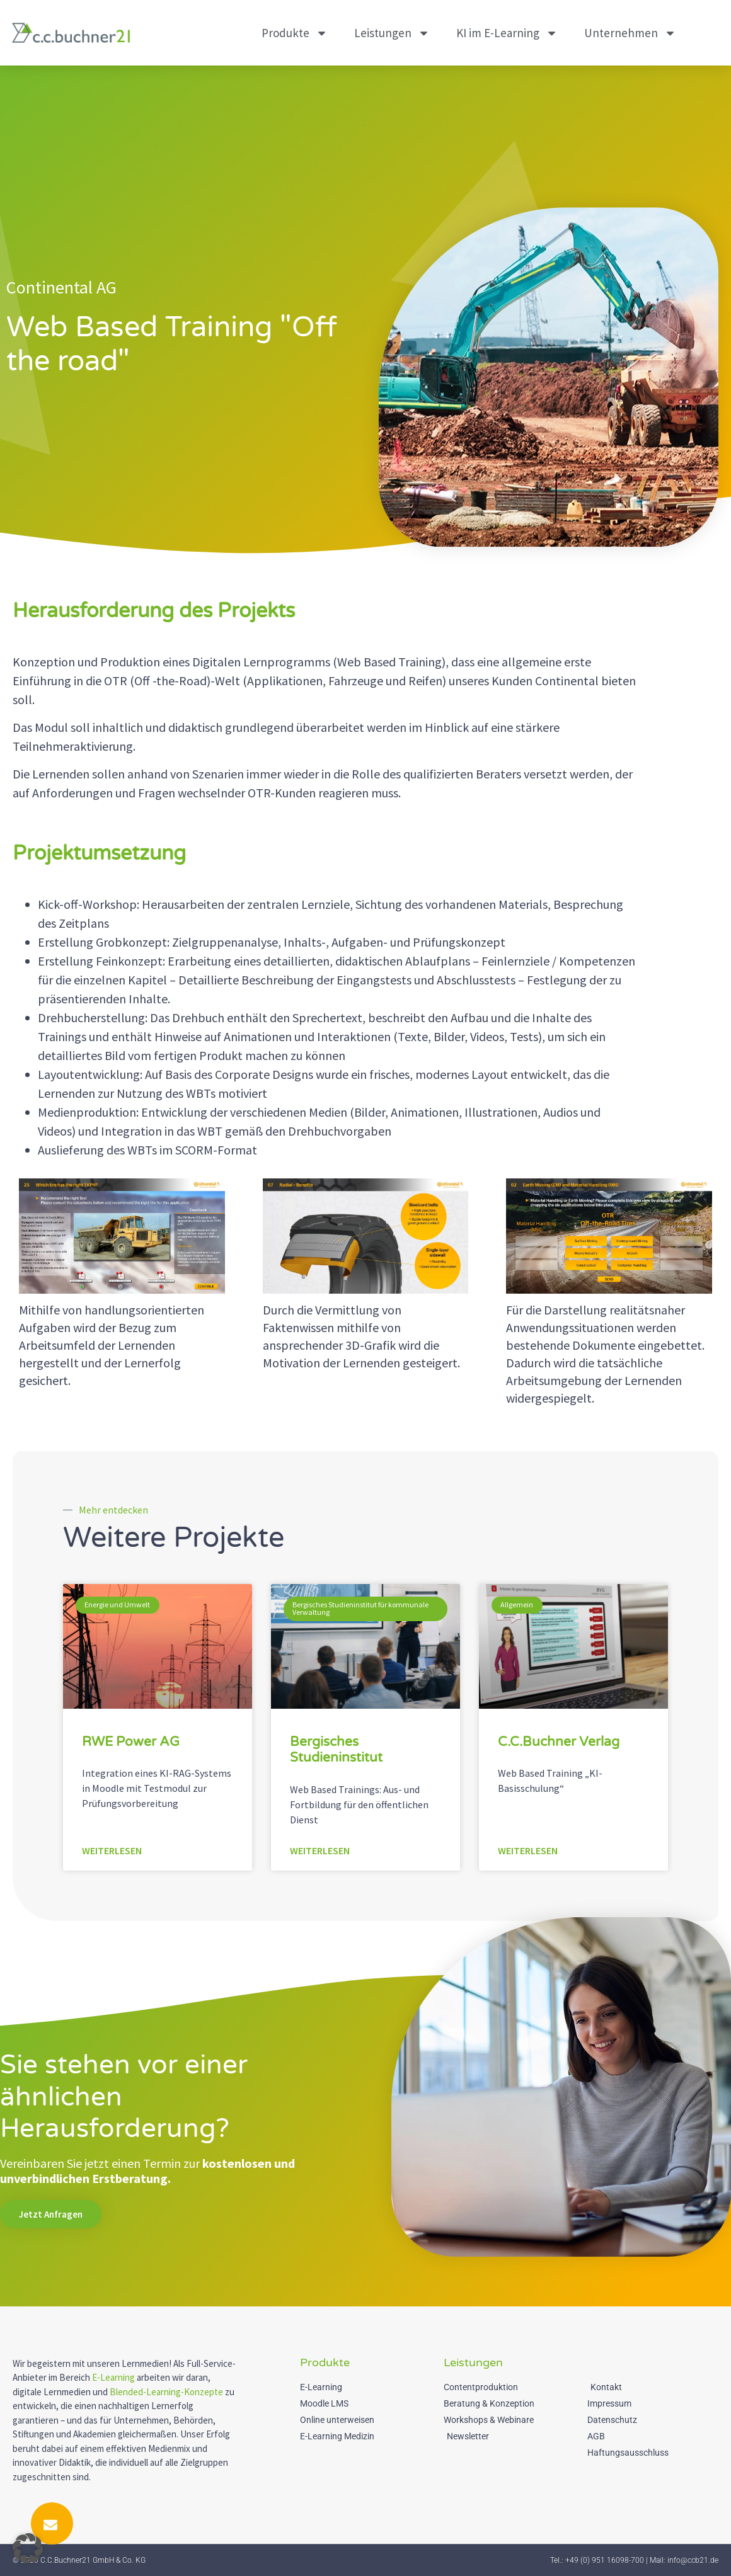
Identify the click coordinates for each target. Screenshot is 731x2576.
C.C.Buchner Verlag (558, 1742)
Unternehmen (630, 33)
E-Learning (113, 2377)
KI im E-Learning (507, 33)
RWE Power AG (131, 1742)
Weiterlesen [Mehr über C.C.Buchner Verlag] (528, 1850)
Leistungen (392, 33)
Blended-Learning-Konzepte (166, 2392)
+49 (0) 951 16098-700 (604, 2560)
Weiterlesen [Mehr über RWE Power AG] (112, 1850)
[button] (27, 2548)
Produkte (295, 33)
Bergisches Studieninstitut (336, 1749)
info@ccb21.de (692, 2560)
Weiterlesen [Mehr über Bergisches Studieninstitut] (320, 1850)
